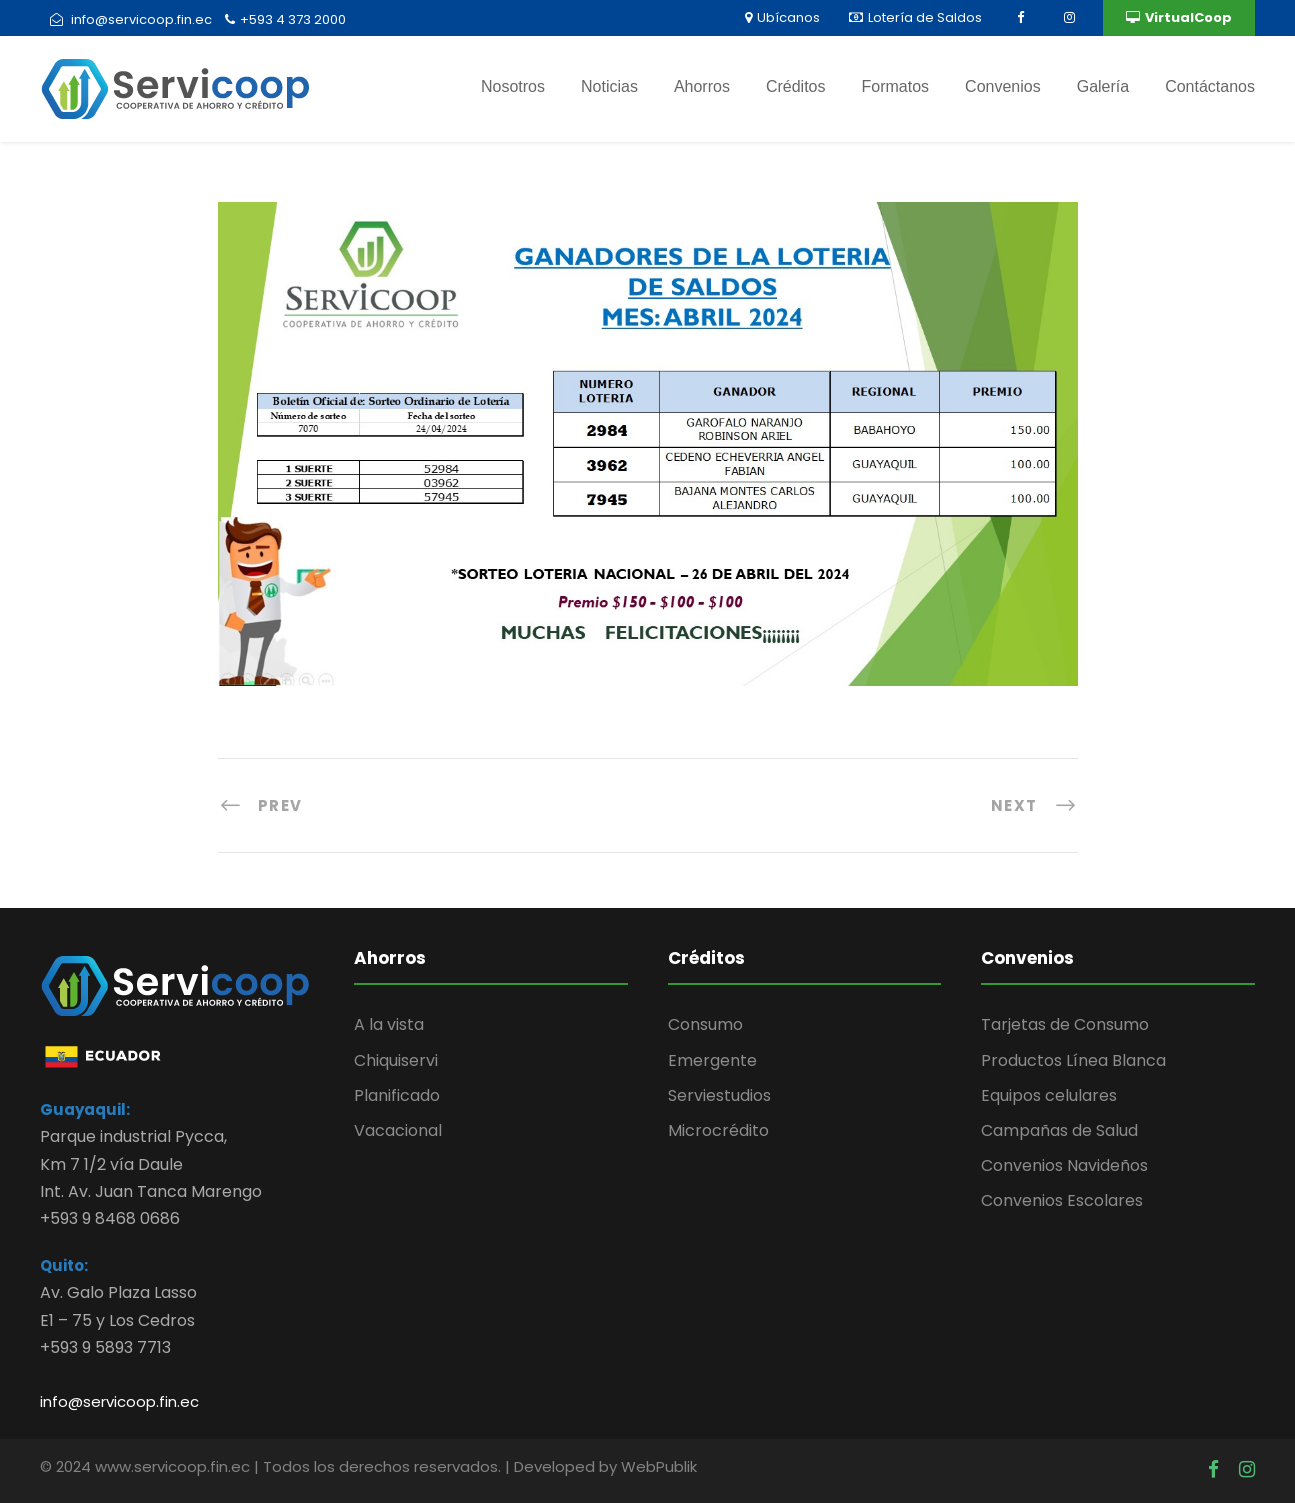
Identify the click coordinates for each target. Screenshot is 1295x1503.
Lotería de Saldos (915, 17)
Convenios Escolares (1062, 1200)
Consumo (705, 1024)
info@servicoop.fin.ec (119, 1401)
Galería (1103, 86)
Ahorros (702, 86)
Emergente (712, 1060)
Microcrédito (718, 1130)
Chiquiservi (396, 1060)
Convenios (1003, 86)
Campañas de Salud (1059, 1130)
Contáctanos (1210, 86)
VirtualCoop (1179, 17)
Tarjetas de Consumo (1065, 1024)
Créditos (796, 86)
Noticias (609, 86)
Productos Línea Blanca (1073, 1060)
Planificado (397, 1095)
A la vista (389, 1024)
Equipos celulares (1049, 1095)
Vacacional (398, 1130)
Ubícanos (782, 17)
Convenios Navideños (1064, 1165)
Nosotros (513, 86)
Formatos (896, 86)
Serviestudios (719, 1095)
